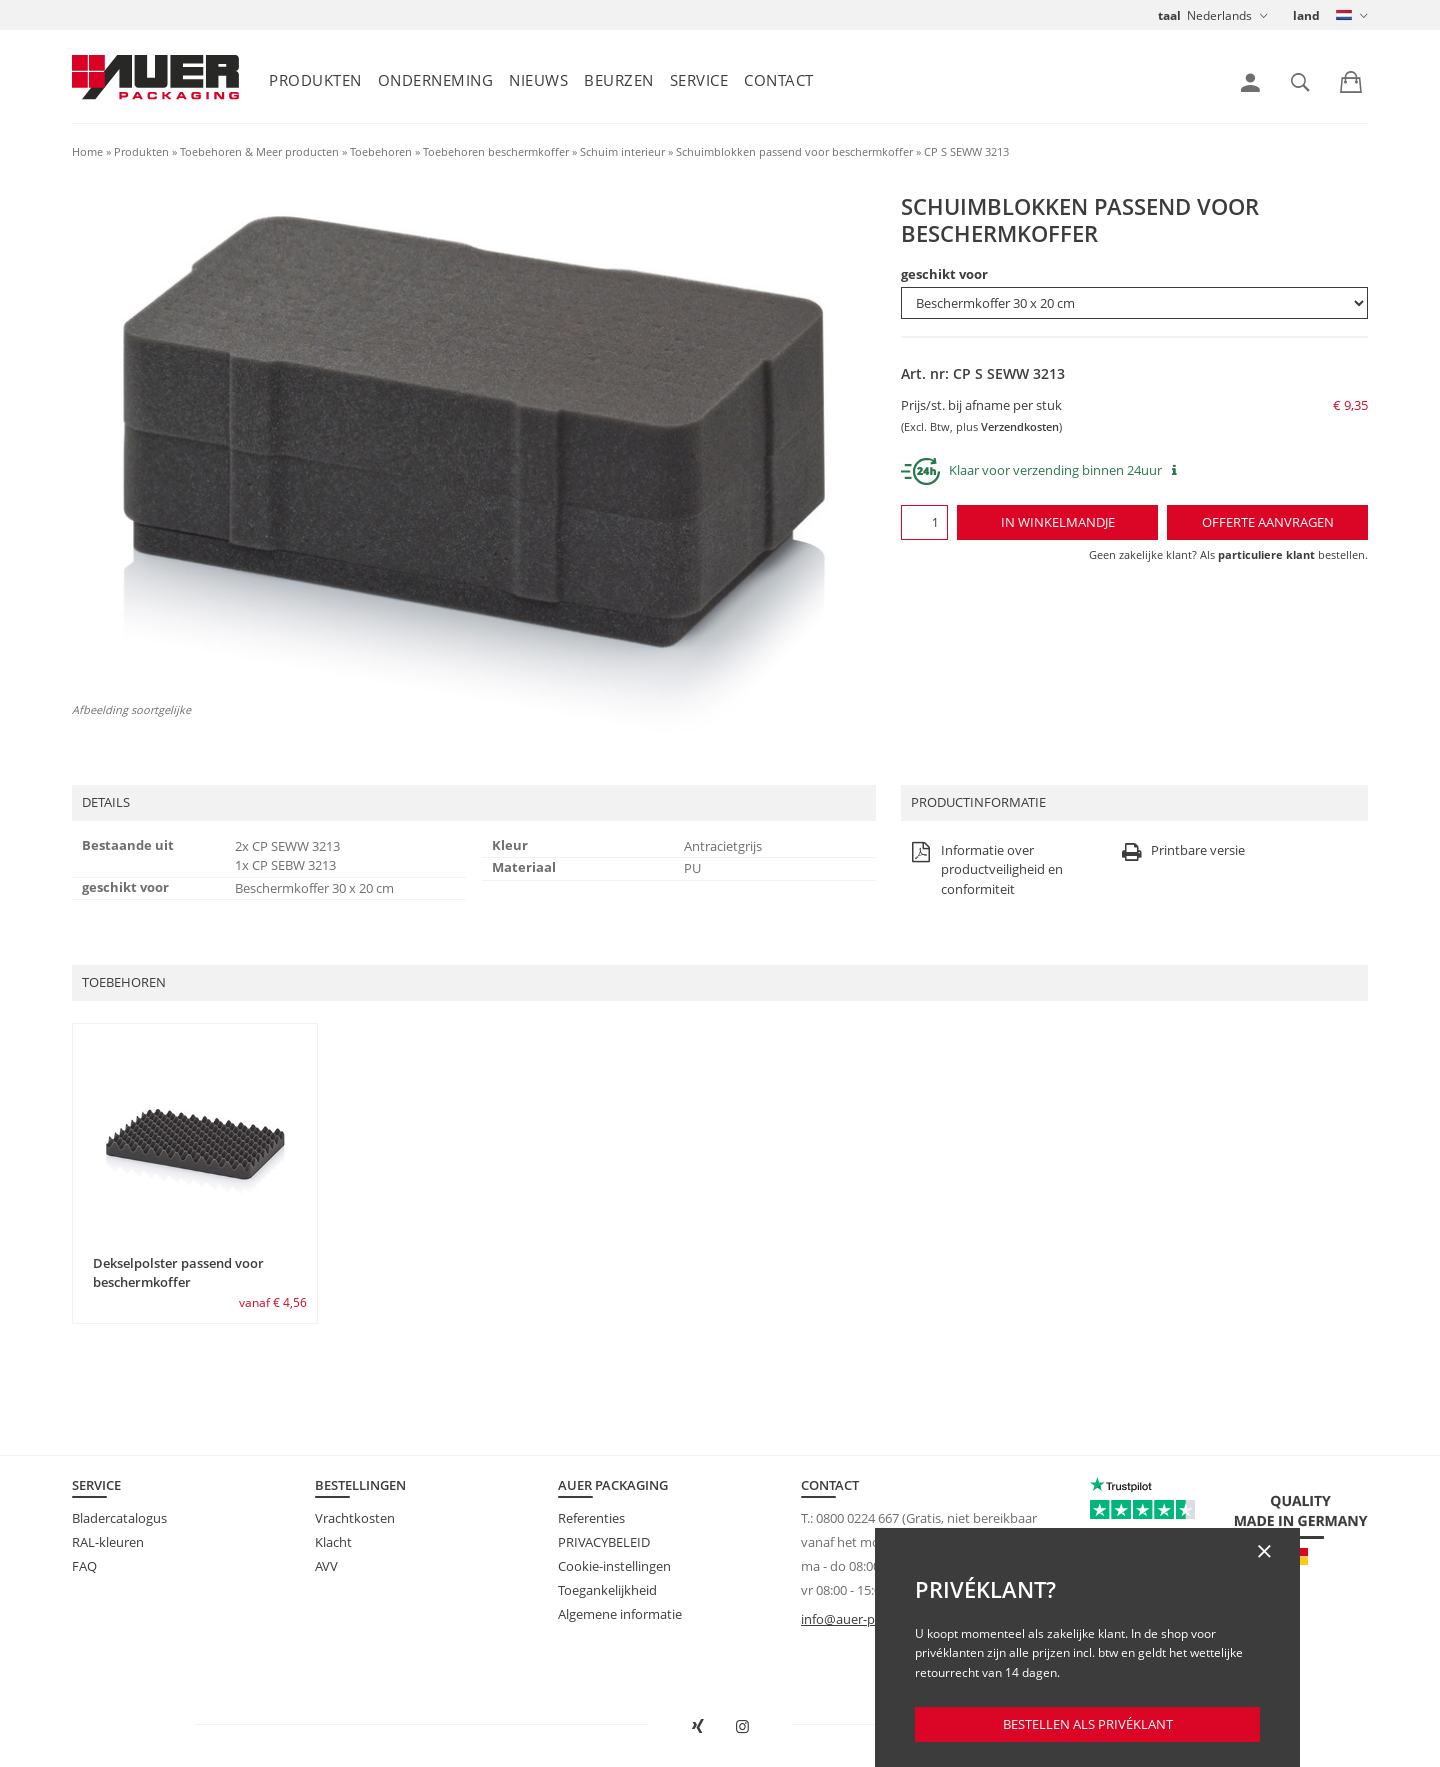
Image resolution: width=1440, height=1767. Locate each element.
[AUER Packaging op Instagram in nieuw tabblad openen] (743, 1727)
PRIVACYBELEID (604, 1542)
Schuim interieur (622, 151)
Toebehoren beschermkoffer (496, 151)
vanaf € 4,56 (273, 1302)
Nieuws (538, 80)
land (1306, 15)
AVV (326, 1566)
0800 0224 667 (857, 1518)
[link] (1250, 83)
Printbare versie (1180, 851)
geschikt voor (944, 274)
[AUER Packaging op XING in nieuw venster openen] (698, 1727)
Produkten (315, 80)
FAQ (84, 1566)
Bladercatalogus (119, 1518)
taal (1169, 15)
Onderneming (436, 80)
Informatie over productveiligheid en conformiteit (984, 870)
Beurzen (619, 80)
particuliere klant (1266, 554)
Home (87, 151)
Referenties (591, 1518)
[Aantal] (924, 522)
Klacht (333, 1542)
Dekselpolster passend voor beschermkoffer (178, 1273)
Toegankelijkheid (607, 1590)
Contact (779, 80)
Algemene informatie (620, 1614)
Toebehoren (381, 151)
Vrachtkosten (355, 1518)
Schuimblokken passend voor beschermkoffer (794, 151)
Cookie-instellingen (614, 1566)
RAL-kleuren (108, 1542)
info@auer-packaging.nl (871, 1619)
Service (699, 80)
